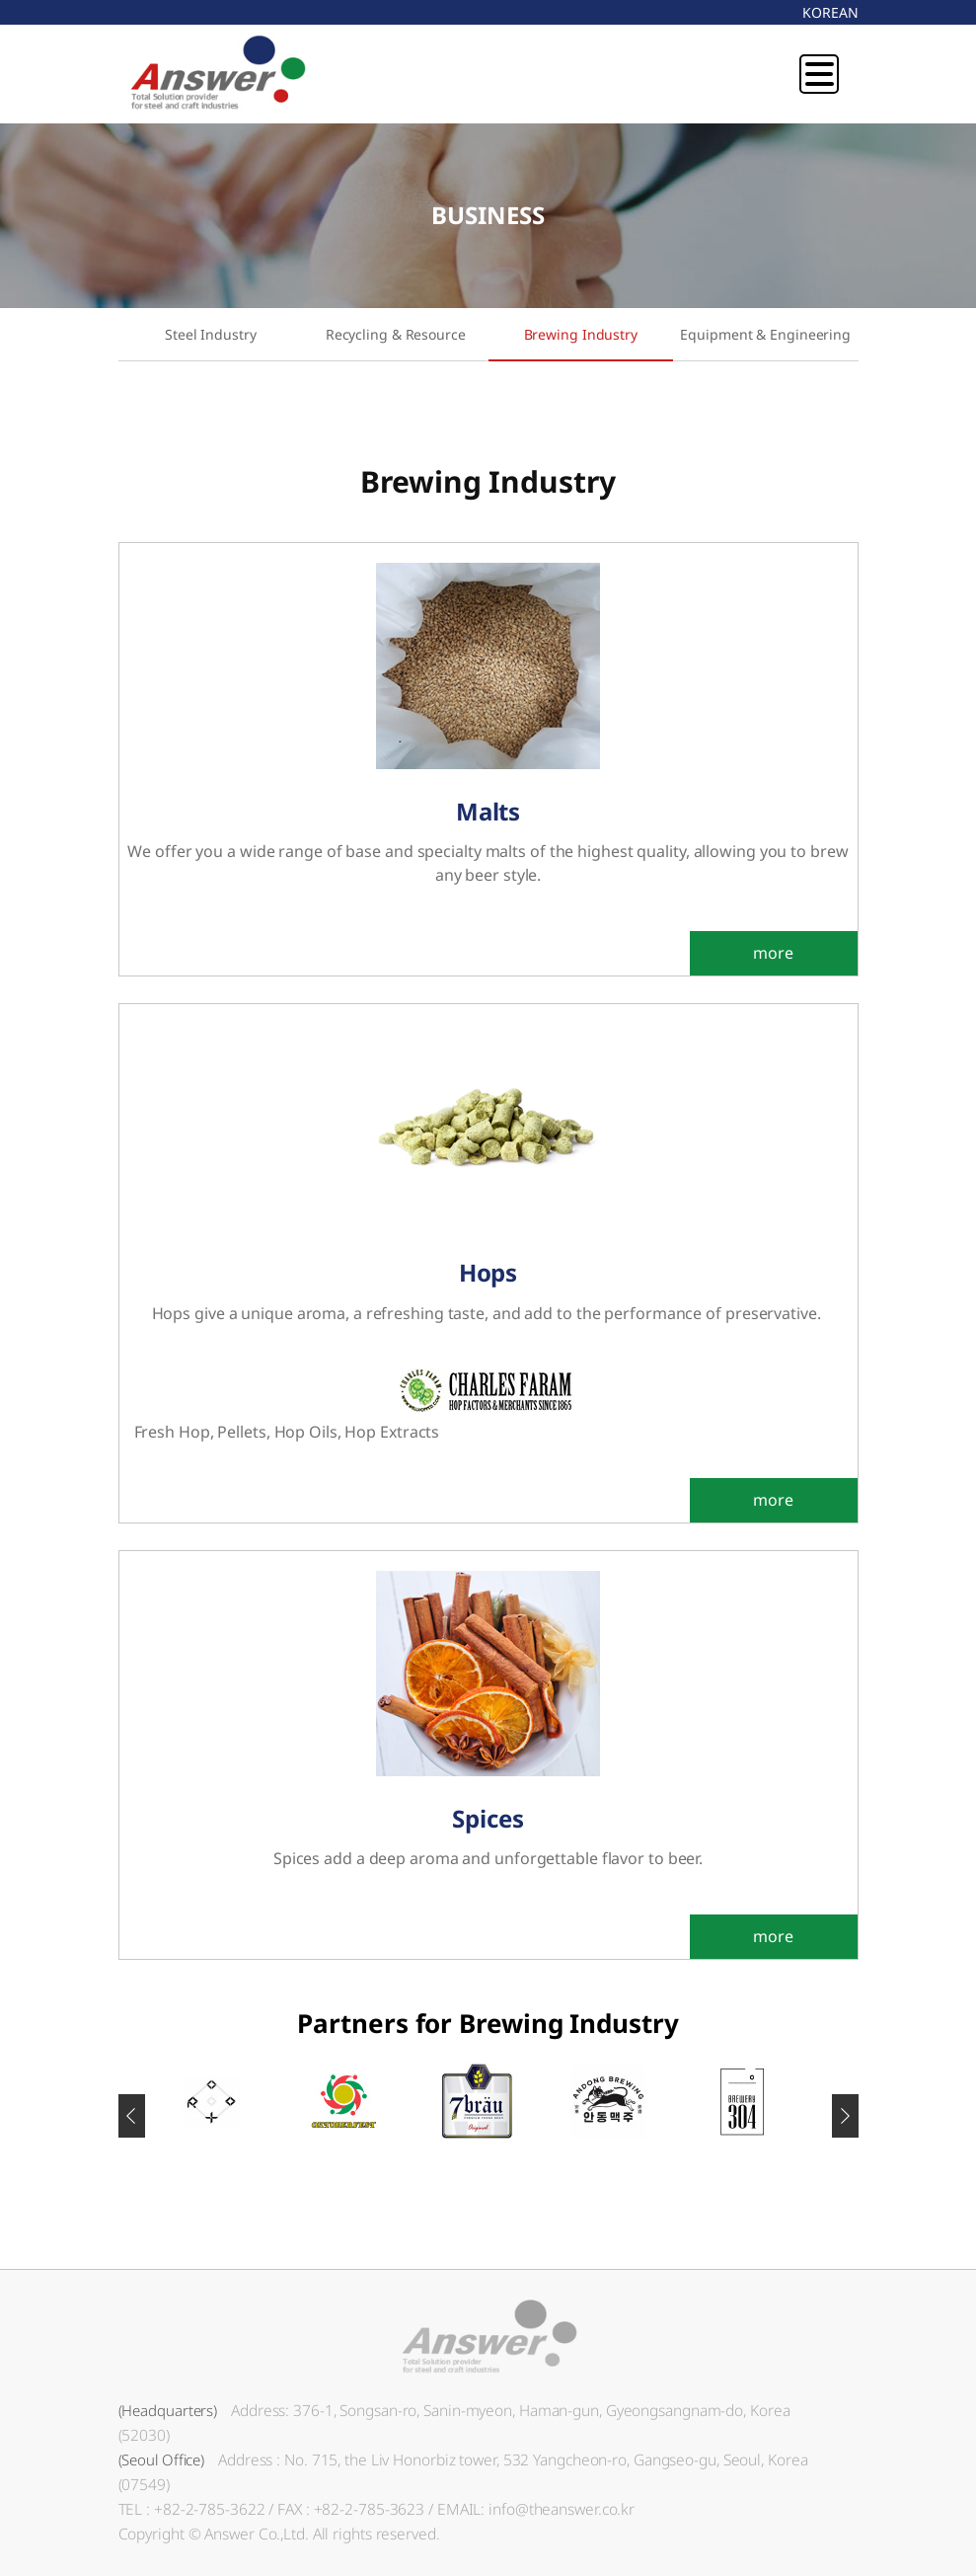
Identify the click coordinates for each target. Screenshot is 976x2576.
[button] (845, 2116)
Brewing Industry (581, 334)
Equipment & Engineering (765, 334)
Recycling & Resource (396, 334)
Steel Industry (211, 334)
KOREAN (830, 12)
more (773, 953)
